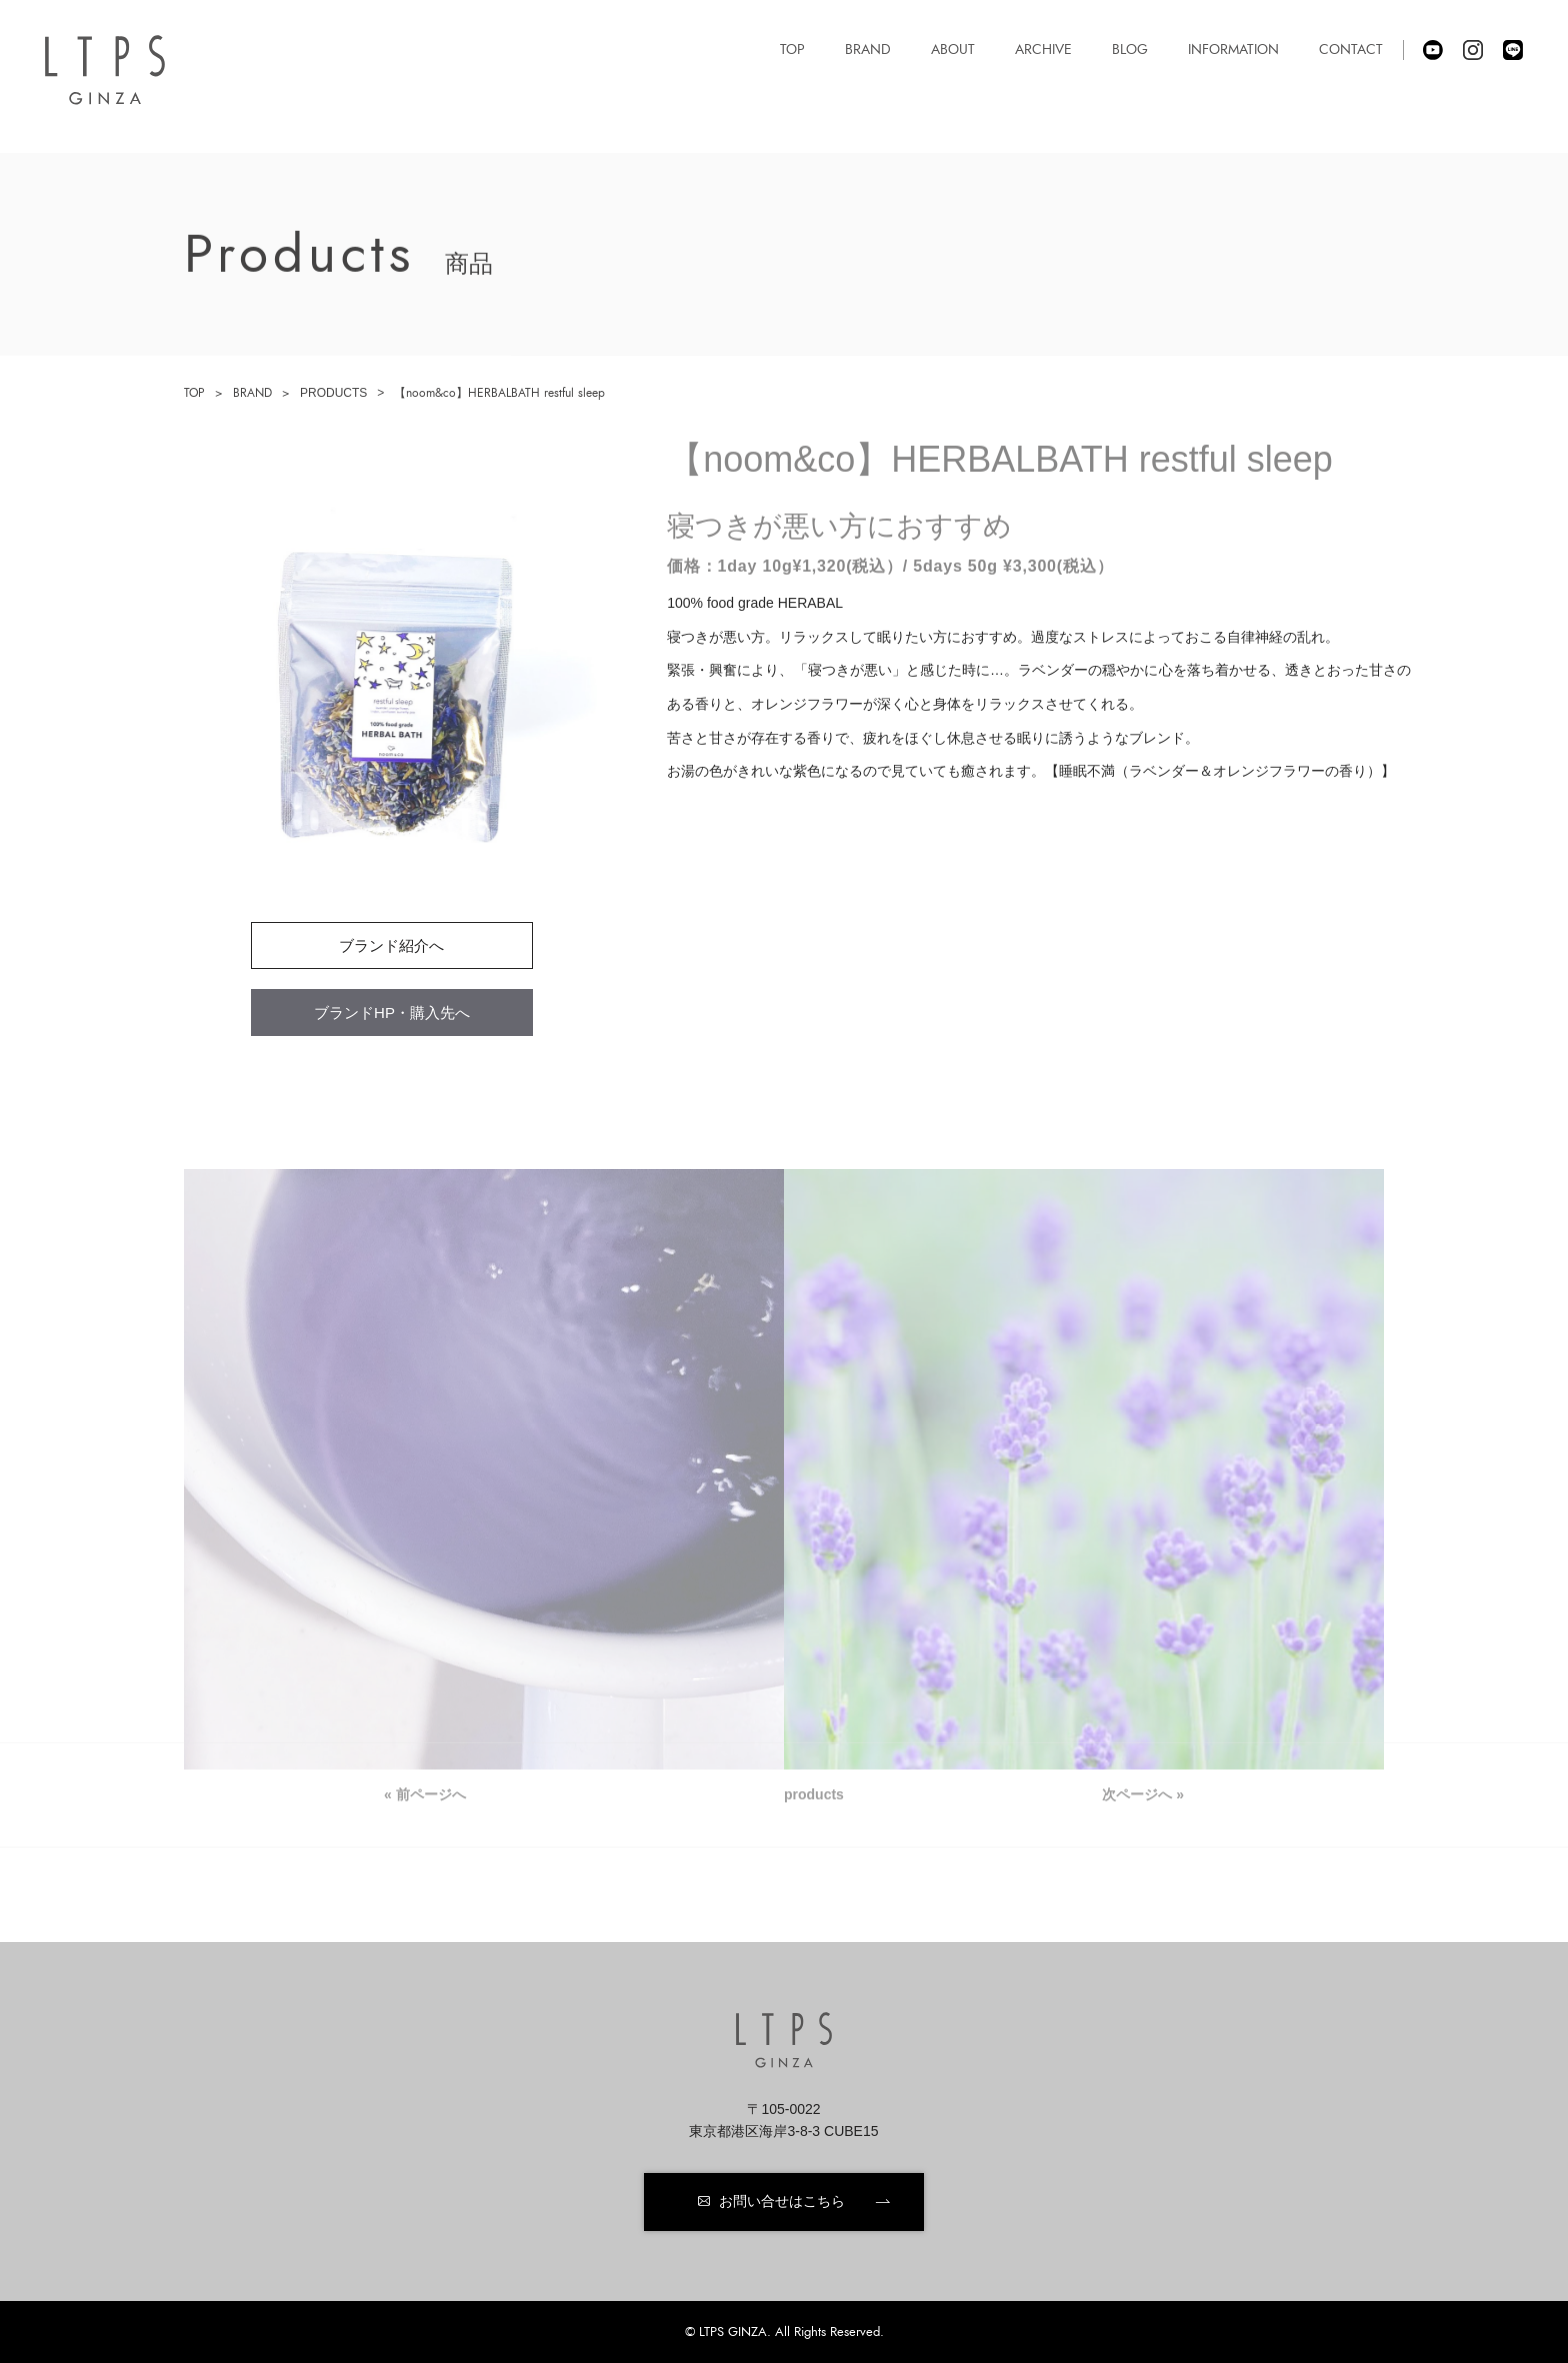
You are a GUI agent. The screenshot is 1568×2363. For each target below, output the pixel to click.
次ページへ (1137, 1797)
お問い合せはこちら (782, 2201)
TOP (194, 393)
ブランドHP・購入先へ (392, 1012)
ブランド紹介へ (391, 945)
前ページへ (431, 1797)
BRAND (252, 393)
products (814, 1797)
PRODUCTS (333, 393)
